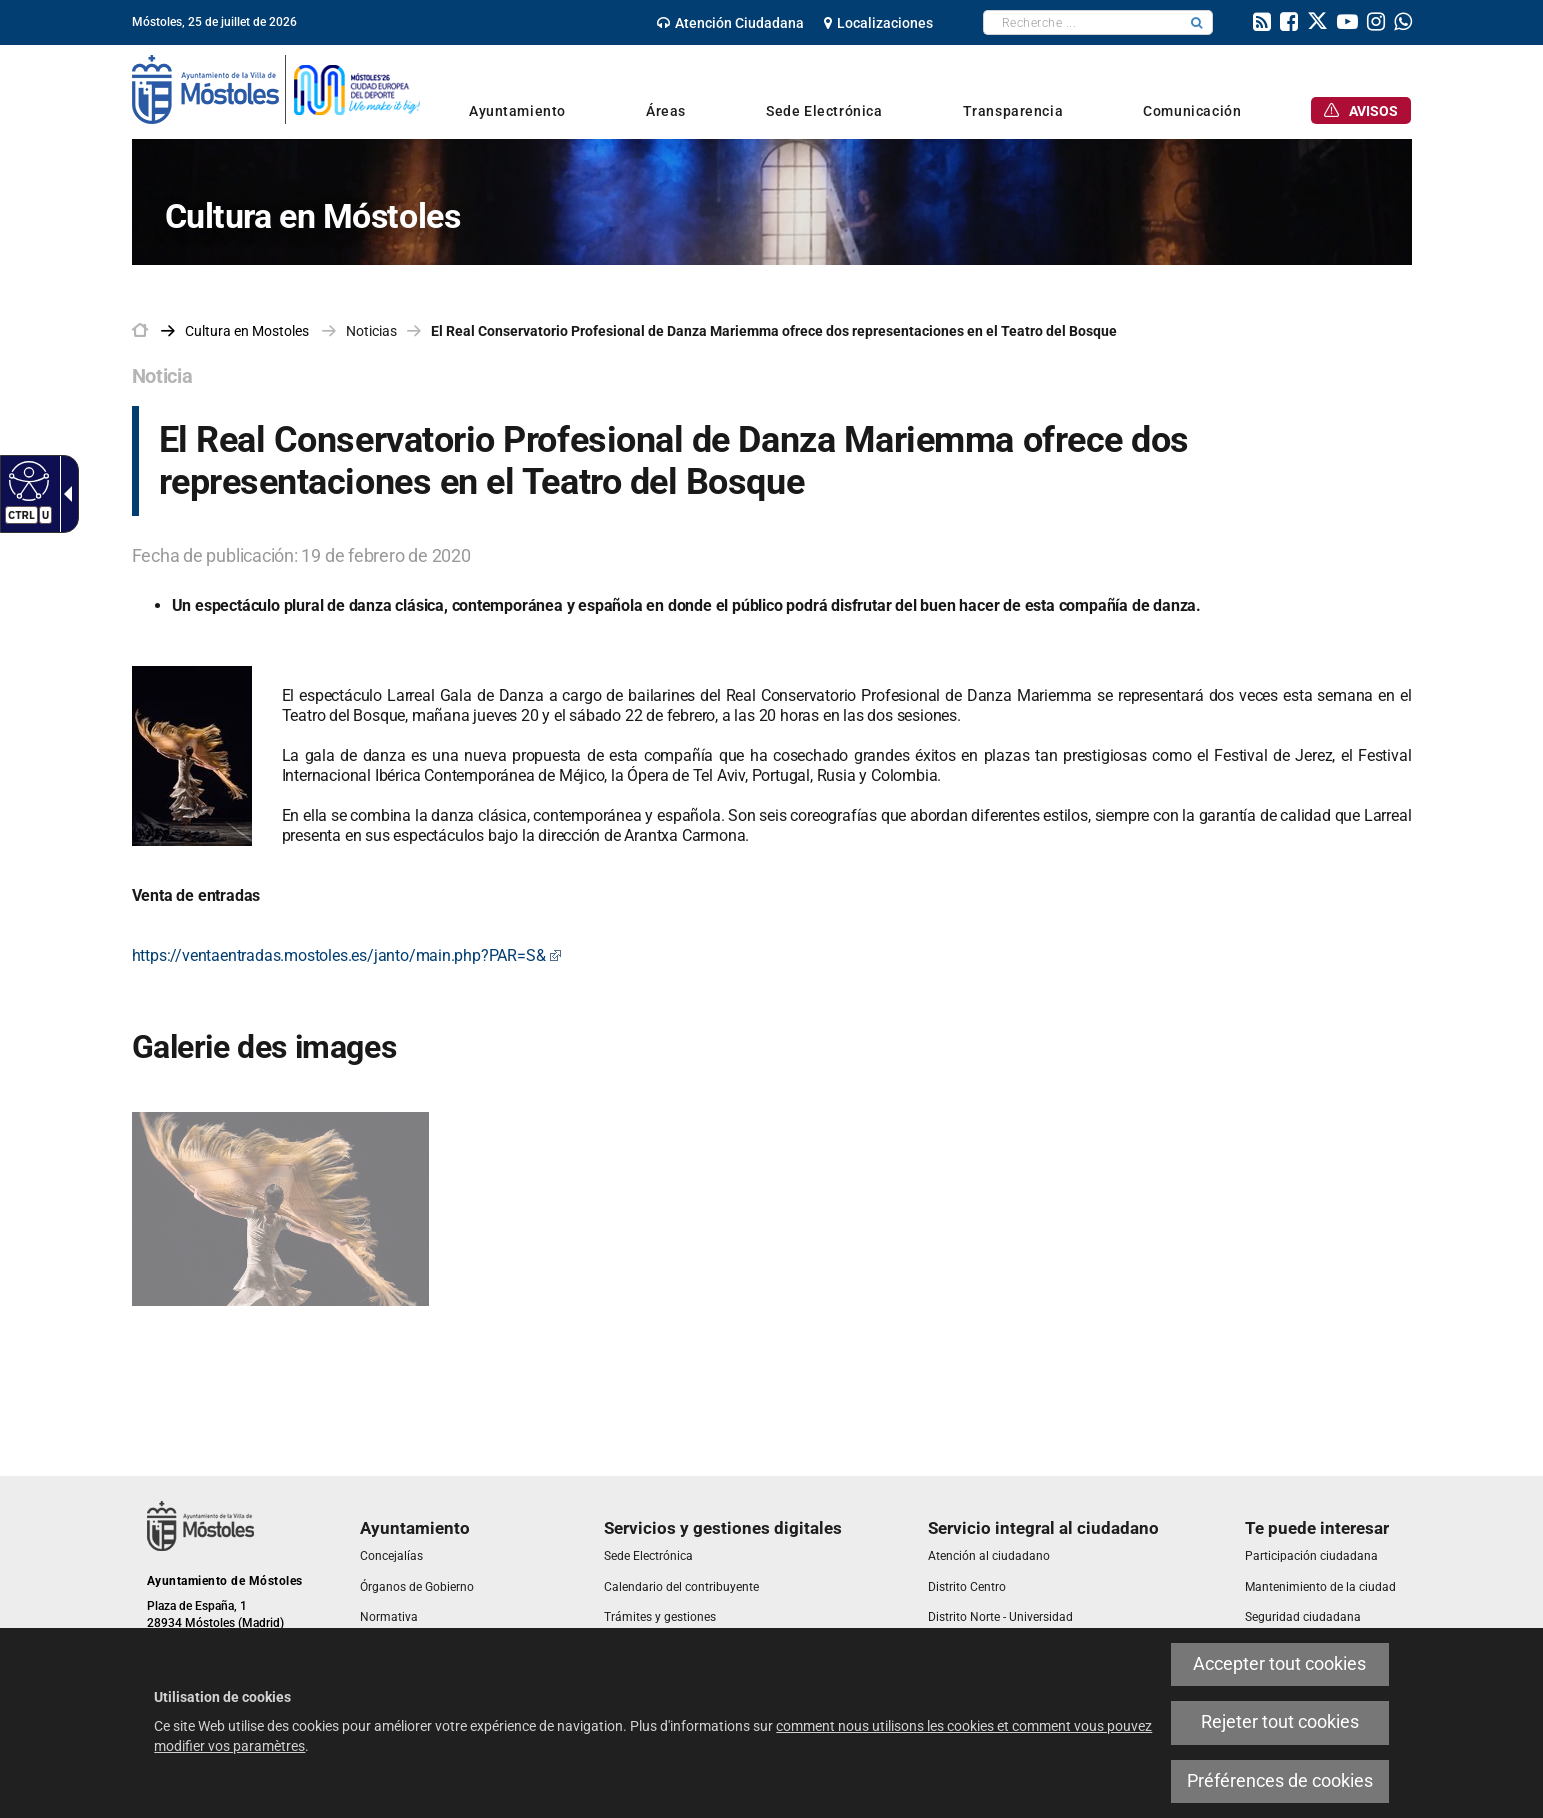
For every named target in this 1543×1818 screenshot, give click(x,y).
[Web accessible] (26, 480)
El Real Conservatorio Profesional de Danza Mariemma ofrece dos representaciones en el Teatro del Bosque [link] (774, 331)
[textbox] (1082, 22)
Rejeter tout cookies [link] (1280, 1722)
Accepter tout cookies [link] (1279, 1664)
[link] (730, 23)
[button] (1197, 22)
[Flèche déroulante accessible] (64, 494)
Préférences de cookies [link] (1280, 1781)
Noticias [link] (371, 331)
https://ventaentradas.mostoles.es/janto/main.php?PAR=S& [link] (347, 955)
